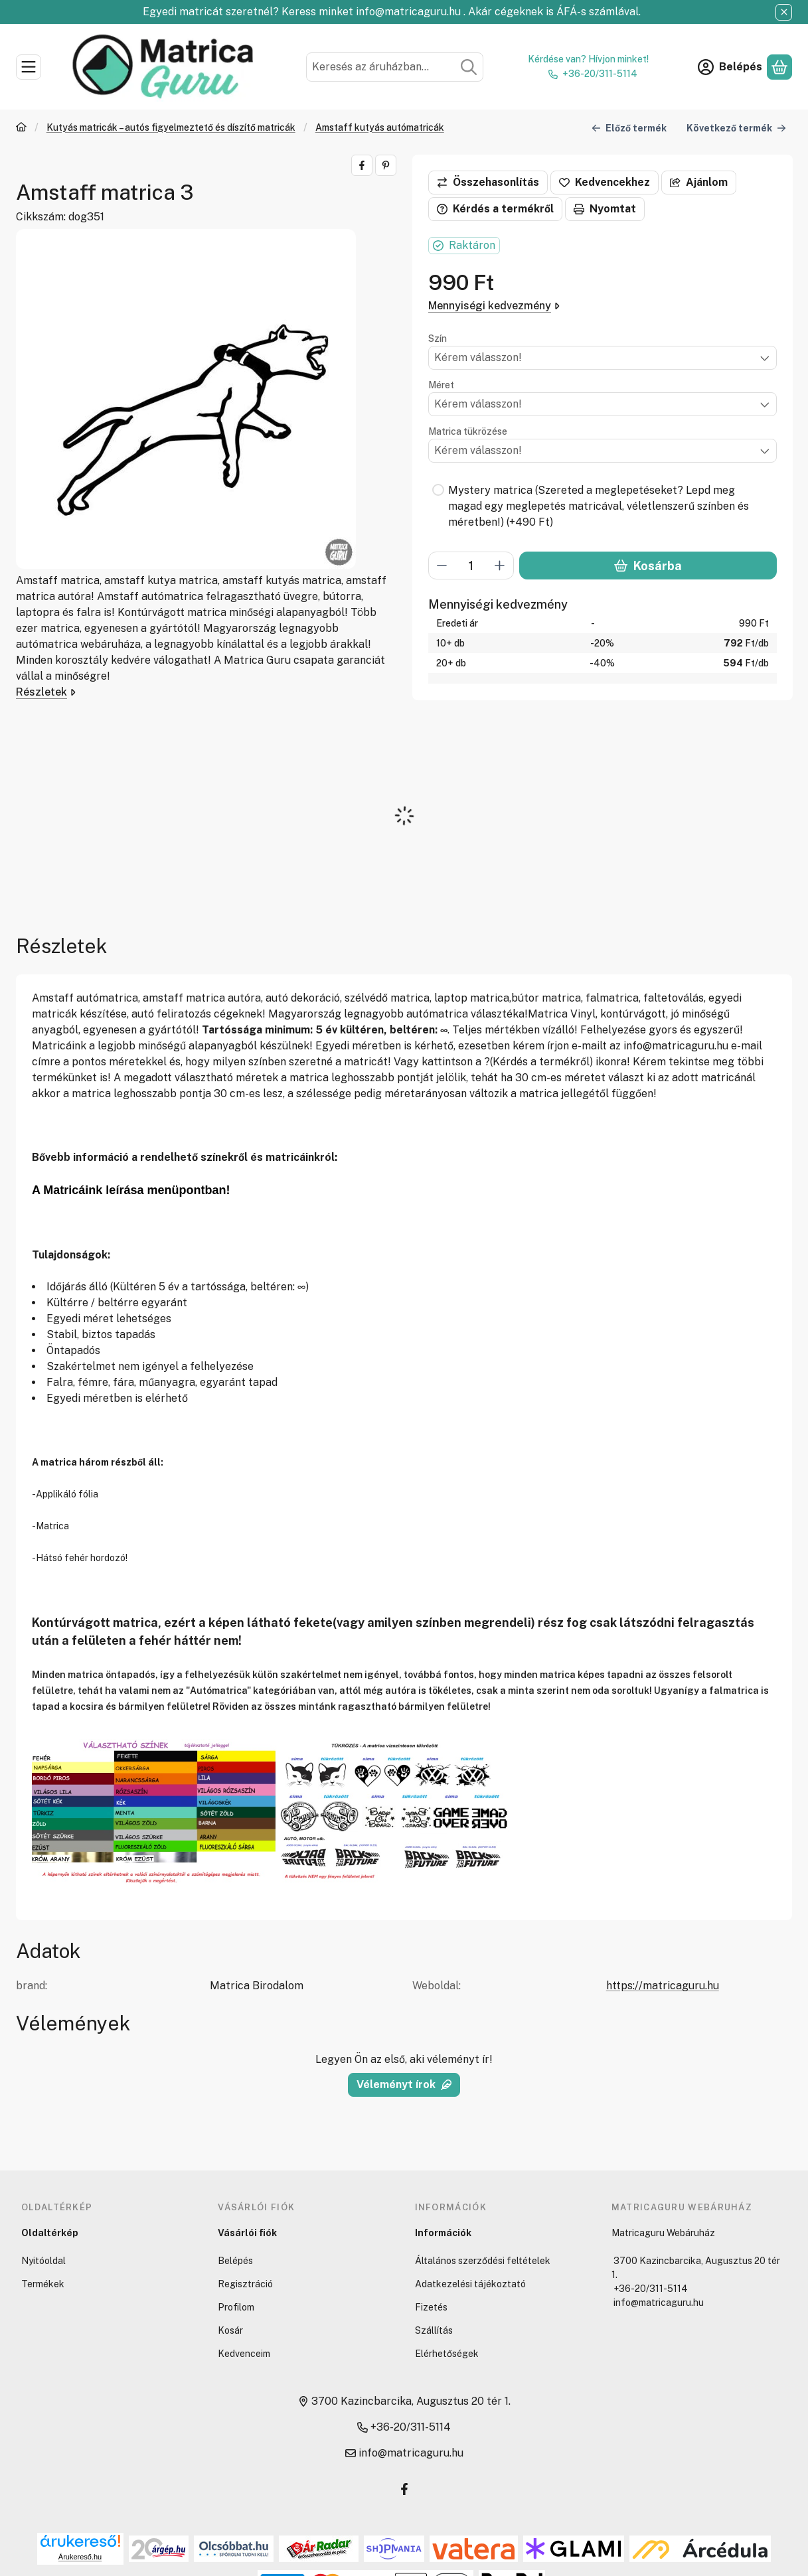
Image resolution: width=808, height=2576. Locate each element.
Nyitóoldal (43, 2260)
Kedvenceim (244, 2353)
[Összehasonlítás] (488, 182)
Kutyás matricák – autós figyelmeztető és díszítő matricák (170, 127)
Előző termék (629, 128)
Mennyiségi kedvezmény (494, 306)
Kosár (230, 2330)
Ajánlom (699, 182)
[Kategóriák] (28, 67)
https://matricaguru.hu (662, 1985)
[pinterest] (385, 165)
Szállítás (434, 2330)
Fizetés (431, 2307)
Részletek (46, 692)
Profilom (236, 2307)
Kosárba (647, 566)
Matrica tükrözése (467, 431)
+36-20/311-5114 (599, 73)
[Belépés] (730, 67)
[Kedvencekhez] (604, 182)
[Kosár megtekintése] (779, 67)
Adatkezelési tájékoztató (470, 2284)
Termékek (42, 2284)
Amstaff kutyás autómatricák (379, 127)
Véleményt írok (404, 2084)
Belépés (235, 2260)
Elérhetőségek (447, 2353)
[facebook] (361, 165)
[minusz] (442, 566)
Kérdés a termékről (495, 208)
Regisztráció (245, 2284)
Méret (441, 385)
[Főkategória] (21, 128)
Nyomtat (605, 208)
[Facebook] (404, 2489)
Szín (437, 338)
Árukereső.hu (80, 2557)
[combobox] (395, 67)
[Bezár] (783, 12)
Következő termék (736, 128)
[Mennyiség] (471, 566)
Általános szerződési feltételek (482, 2260)
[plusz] (500, 566)
